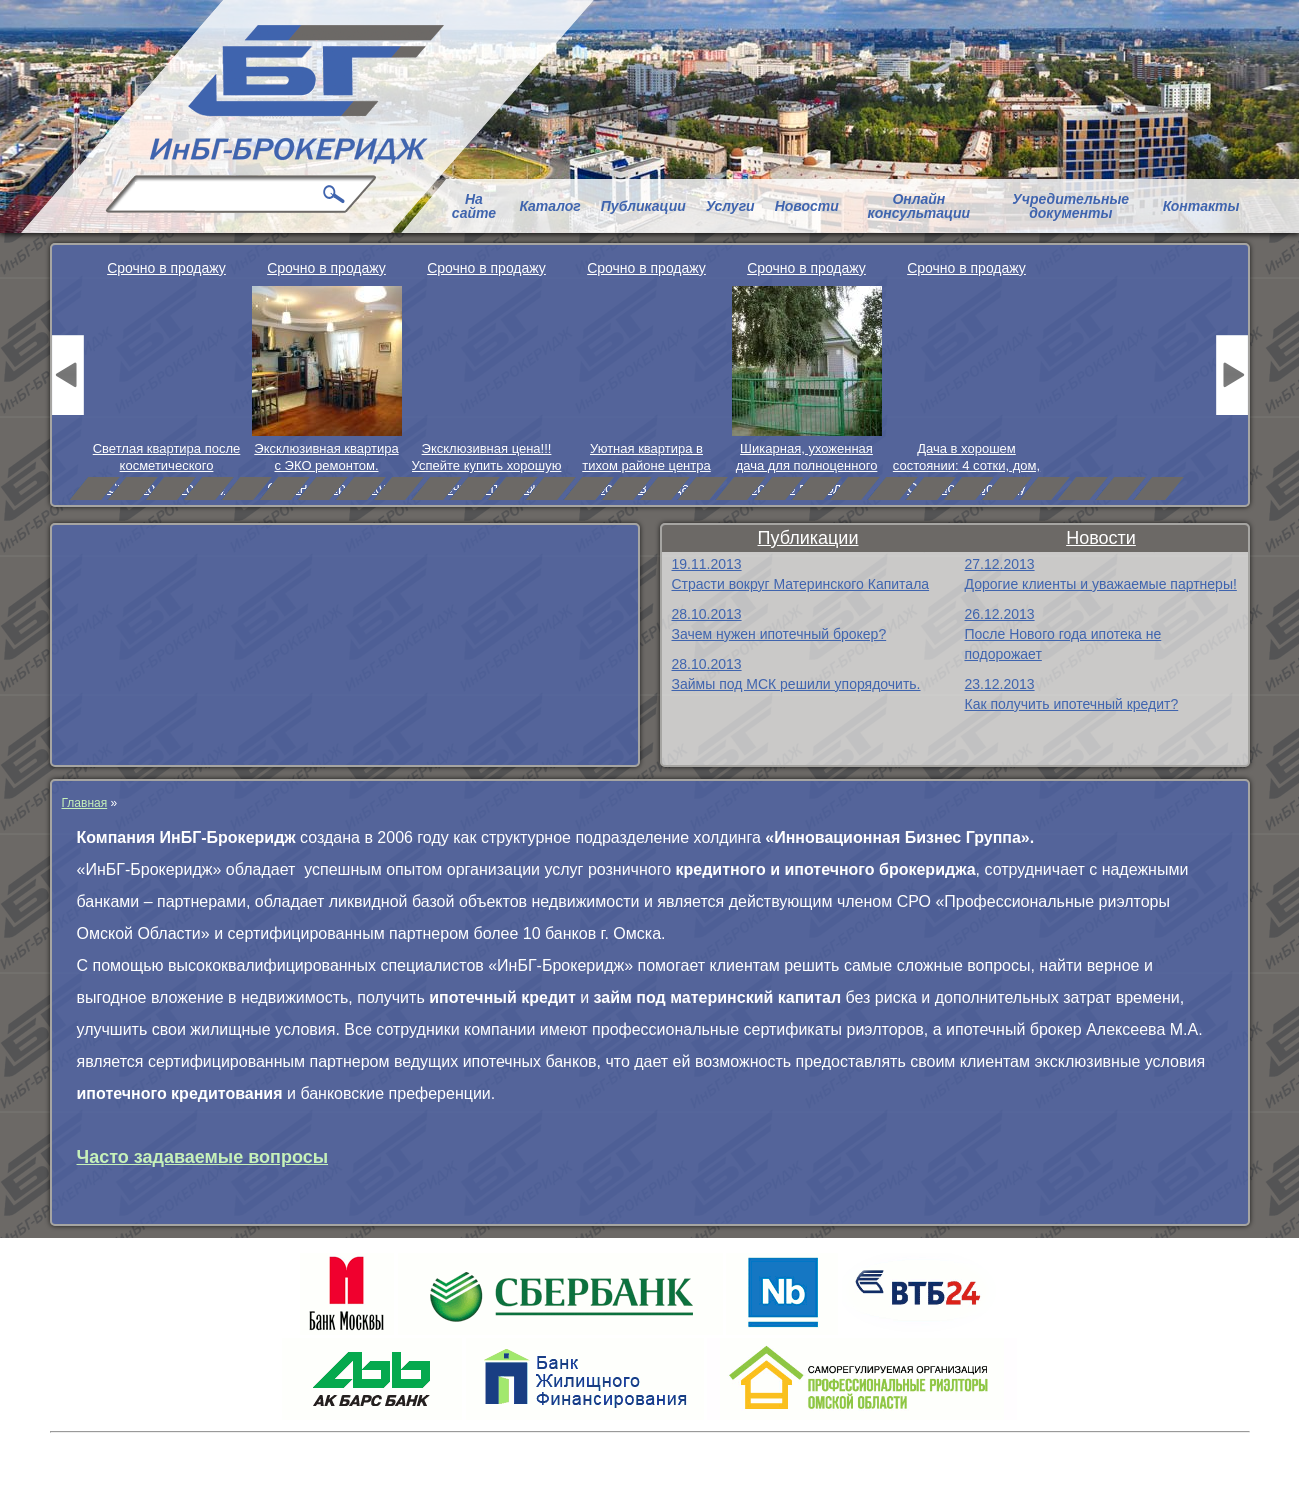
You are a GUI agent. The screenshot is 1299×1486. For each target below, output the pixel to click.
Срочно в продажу (166, 268)
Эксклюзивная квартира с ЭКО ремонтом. (326, 457)
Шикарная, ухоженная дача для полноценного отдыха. (807, 458)
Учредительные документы (1070, 206)
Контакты (1201, 206)
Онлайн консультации (919, 206)
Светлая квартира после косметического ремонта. (167, 458)
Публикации (643, 206)
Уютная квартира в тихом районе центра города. (646, 458)
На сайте (474, 206)
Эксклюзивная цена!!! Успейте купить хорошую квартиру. (487, 458)
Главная (85, 803)
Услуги (730, 206)
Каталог (549, 206)
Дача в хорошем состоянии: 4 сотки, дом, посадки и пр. (966, 458)
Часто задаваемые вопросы (203, 1157)
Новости (807, 206)
